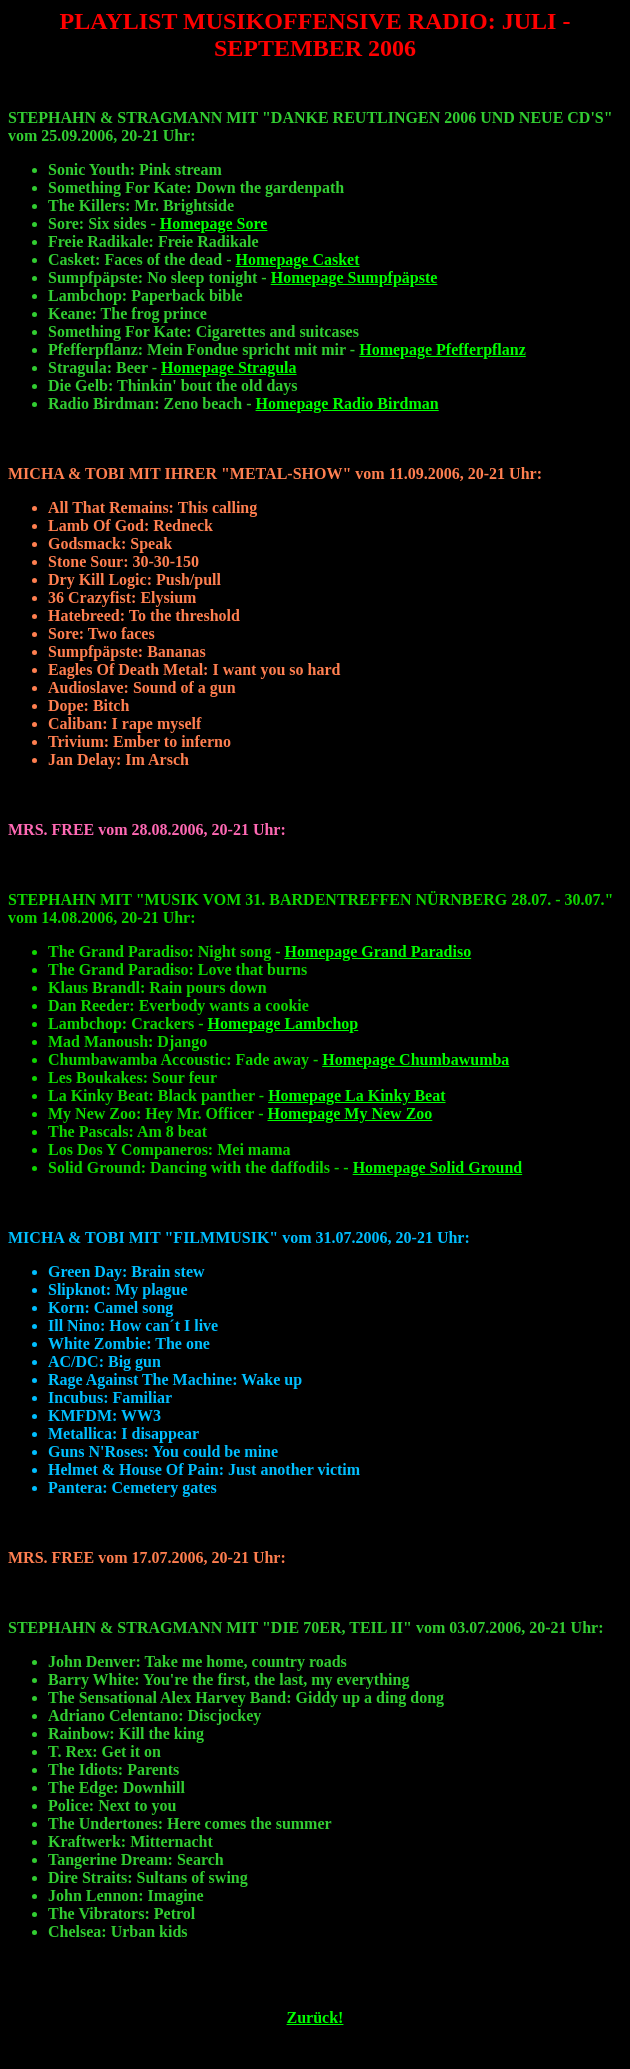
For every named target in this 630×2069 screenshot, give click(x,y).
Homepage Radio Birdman (347, 403)
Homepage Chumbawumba (415, 1059)
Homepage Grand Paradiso (377, 951)
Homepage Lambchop (283, 1023)
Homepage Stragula (229, 367)
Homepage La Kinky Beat (356, 1095)
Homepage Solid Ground (438, 1167)
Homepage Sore (214, 223)
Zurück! (315, 2017)
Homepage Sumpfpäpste (354, 277)
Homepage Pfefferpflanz (442, 349)
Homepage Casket (298, 259)
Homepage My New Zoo (349, 1113)
